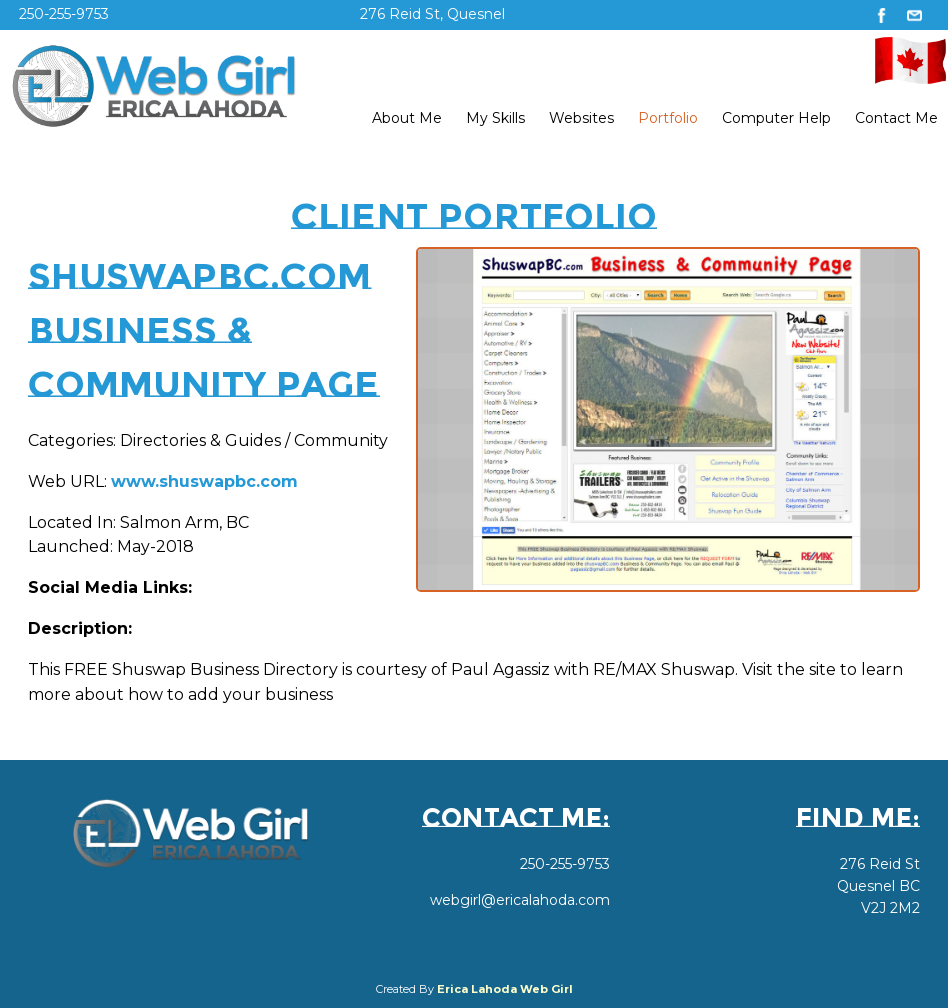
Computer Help (776, 118)
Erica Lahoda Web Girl (505, 989)
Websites (581, 118)
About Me (407, 118)
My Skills (495, 118)
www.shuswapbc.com (204, 481)
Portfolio (668, 118)
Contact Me (896, 118)
